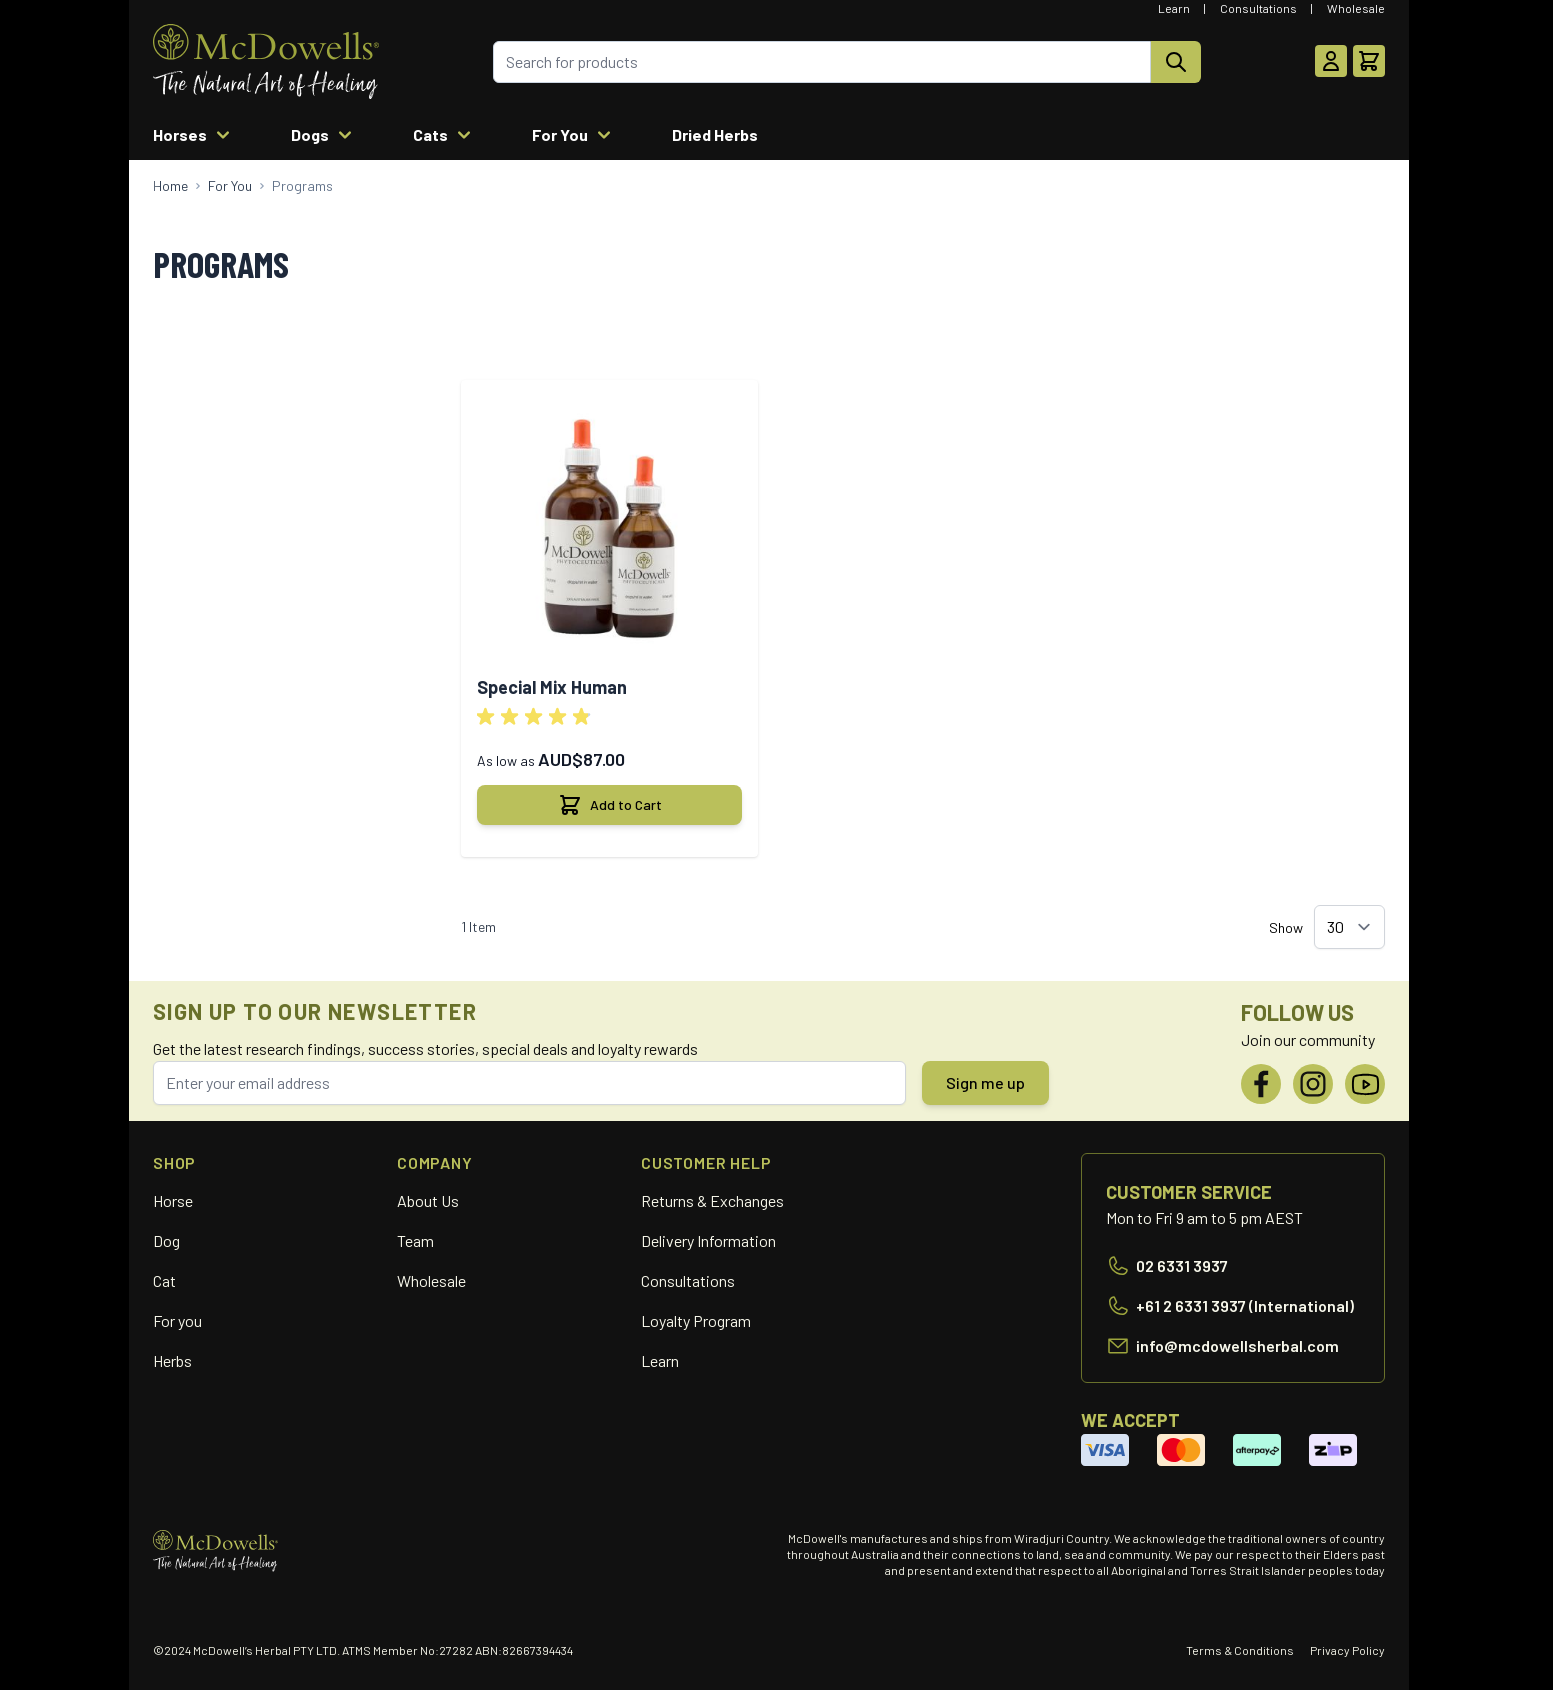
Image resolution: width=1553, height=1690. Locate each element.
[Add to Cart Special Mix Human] (609, 805)
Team (415, 1240)
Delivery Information (708, 1240)
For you (177, 1320)
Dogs (324, 135)
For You (574, 135)
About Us (428, 1200)
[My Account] (1331, 61)
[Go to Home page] (266, 61)
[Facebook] (1261, 1084)
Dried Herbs (715, 134)
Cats (444, 135)
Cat (164, 1280)
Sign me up (985, 1082)
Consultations (1258, 8)
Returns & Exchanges (712, 1200)
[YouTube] (1365, 1084)
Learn (1174, 8)
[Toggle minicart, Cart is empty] (1369, 61)
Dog (166, 1240)
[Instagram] (1313, 1084)
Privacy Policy (1347, 1650)
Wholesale (1356, 8)
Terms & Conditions (1240, 1650)
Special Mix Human (552, 687)
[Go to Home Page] (170, 186)
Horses (194, 135)
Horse (173, 1200)
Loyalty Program (696, 1320)
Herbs (172, 1360)
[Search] (1176, 62)
